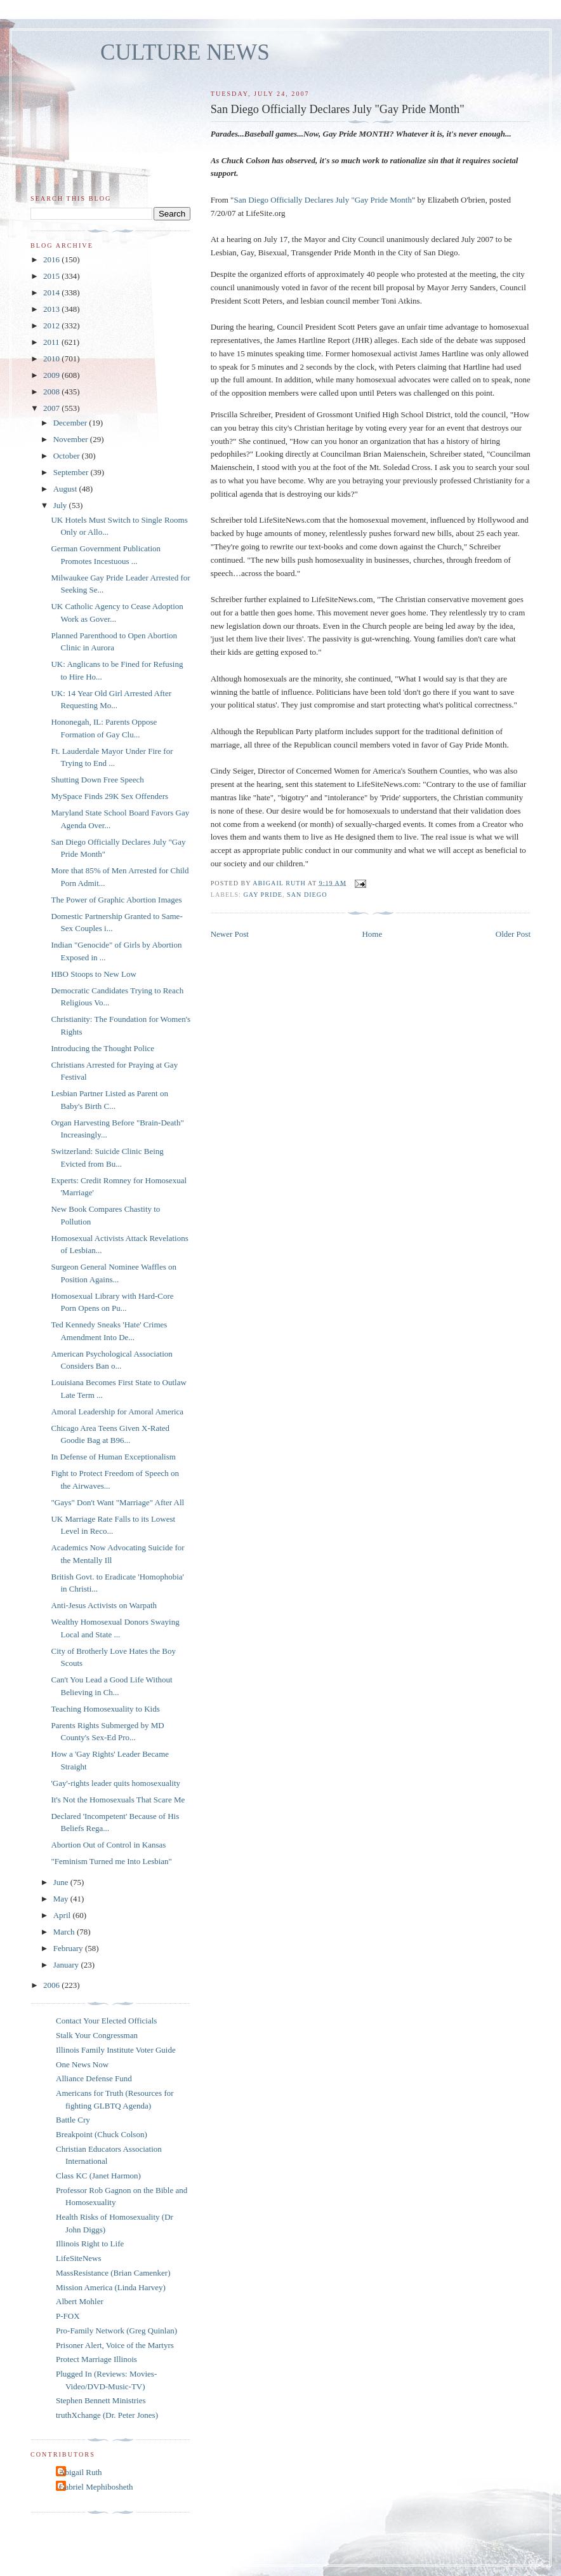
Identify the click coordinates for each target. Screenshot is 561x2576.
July (61, 505)
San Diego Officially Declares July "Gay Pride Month (323, 200)
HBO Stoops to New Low (93, 974)
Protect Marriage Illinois (96, 2359)
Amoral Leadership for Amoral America (117, 1411)
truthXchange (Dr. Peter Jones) (107, 2415)
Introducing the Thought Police (102, 1048)
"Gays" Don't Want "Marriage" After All (117, 1502)
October (67, 455)
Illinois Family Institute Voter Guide (116, 2050)
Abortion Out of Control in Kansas (108, 1844)
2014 (52, 292)
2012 (52, 325)
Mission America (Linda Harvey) (111, 2287)
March (65, 1931)
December (71, 422)
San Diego (307, 894)
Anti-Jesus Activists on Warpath (104, 1605)
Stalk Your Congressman (97, 2035)
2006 (52, 1985)
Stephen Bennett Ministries (101, 2400)
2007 (52, 408)
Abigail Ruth (80, 2472)
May (61, 1898)
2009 (52, 375)
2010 (52, 358)
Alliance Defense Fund (94, 2078)
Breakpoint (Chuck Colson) (101, 2134)
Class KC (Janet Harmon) (98, 2175)
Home (372, 934)
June (61, 1882)
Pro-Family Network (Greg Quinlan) (116, 2330)
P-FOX (68, 2316)
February (69, 1948)
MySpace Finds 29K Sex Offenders (109, 796)
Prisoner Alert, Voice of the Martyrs (115, 2345)
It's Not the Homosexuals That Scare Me (118, 1799)
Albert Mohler (79, 2301)
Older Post (513, 934)
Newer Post (230, 934)
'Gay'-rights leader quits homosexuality (115, 1783)
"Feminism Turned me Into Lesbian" (111, 1861)
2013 (52, 309)
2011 (52, 342)
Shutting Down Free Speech (97, 779)
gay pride (262, 894)
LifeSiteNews (78, 2258)
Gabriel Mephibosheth (96, 2487)
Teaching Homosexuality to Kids (105, 1709)
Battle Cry (73, 2119)
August (66, 488)
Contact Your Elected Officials (106, 2020)
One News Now (82, 2064)
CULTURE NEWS (185, 52)
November (71, 439)
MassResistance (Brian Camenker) (113, 2272)
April (63, 1915)
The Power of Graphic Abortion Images (116, 899)
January (67, 1964)
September (72, 472)
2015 (52, 276)
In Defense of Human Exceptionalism (113, 1456)
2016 (52, 259)
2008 (52, 391)
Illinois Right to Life (90, 2243)
